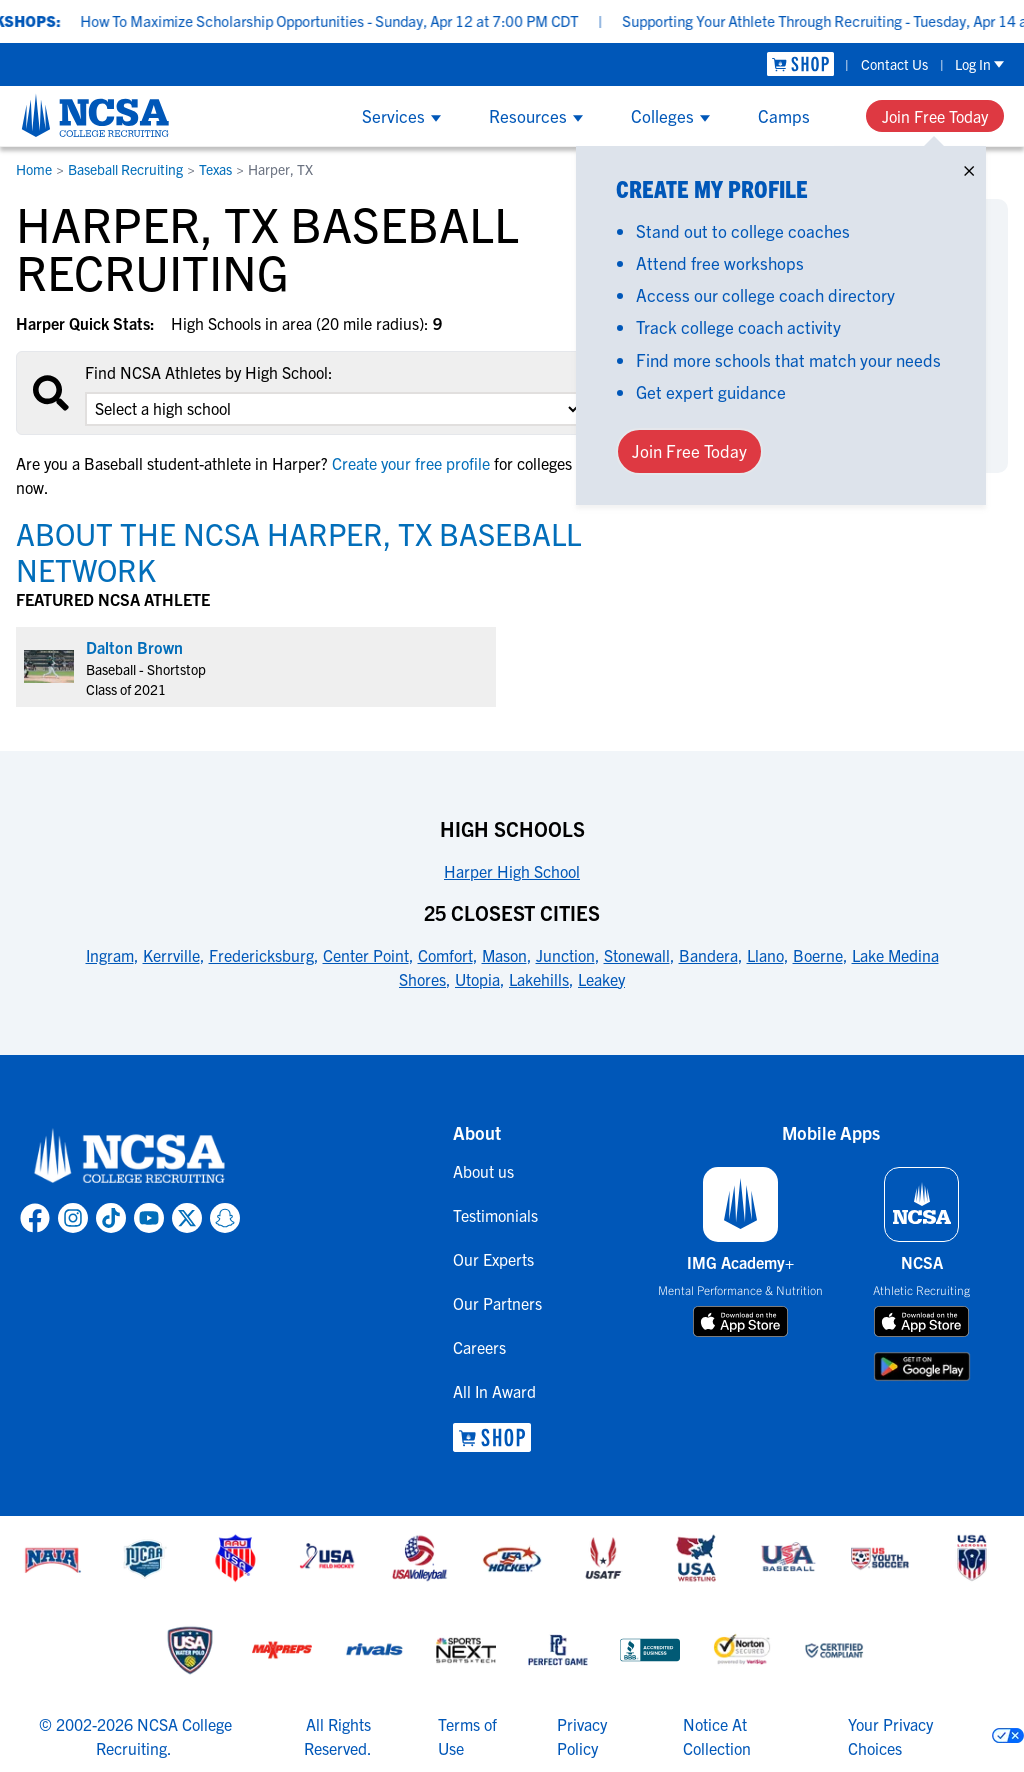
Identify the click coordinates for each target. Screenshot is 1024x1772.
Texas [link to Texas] (215, 169)
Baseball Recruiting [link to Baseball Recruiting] (125, 169)
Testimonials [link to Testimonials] (495, 1215)
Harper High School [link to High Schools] (512, 871)
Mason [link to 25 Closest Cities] (504, 955)
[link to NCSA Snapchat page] (225, 1218)
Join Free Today (935, 116)
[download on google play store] (922, 1366)
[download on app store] (740, 1322)
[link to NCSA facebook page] (35, 1218)
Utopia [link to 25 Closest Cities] (477, 979)
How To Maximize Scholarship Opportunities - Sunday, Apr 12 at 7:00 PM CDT (357, 20)
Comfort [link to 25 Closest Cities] (445, 955)
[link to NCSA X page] (187, 1218)
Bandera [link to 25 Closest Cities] (708, 955)
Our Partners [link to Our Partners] (497, 1303)
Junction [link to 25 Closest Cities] (565, 955)
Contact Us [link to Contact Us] (894, 64)
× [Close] (969, 166)
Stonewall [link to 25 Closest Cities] (637, 955)
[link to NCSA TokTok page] (111, 1218)
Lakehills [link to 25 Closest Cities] (539, 979)
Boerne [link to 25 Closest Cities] (818, 955)
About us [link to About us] (483, 1171)
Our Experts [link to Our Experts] (493, 1259)
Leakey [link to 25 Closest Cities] (601, 979)
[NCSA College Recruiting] (95, 115)
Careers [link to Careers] (479, 1347)
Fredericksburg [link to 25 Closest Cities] (261, 955)
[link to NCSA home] (130, 1157)
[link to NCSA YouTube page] (149, 1218)
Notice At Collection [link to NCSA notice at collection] (717, 1736)
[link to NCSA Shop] (800, 64)
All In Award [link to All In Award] (494, 1391)
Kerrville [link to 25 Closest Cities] (171, 955)
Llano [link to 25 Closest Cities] (765, 955)
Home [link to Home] (34, 169)
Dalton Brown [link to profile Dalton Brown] (134, 647)
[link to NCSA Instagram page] (73, 1218)
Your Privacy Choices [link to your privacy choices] (890, 1736)
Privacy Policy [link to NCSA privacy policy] (582, 1736)
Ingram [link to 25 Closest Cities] (110, 955)
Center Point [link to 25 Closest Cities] (366, 955)
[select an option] (334, 409)
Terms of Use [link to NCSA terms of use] (467, 1736)
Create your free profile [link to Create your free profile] (411, 463)
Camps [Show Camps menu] (784, 115)
